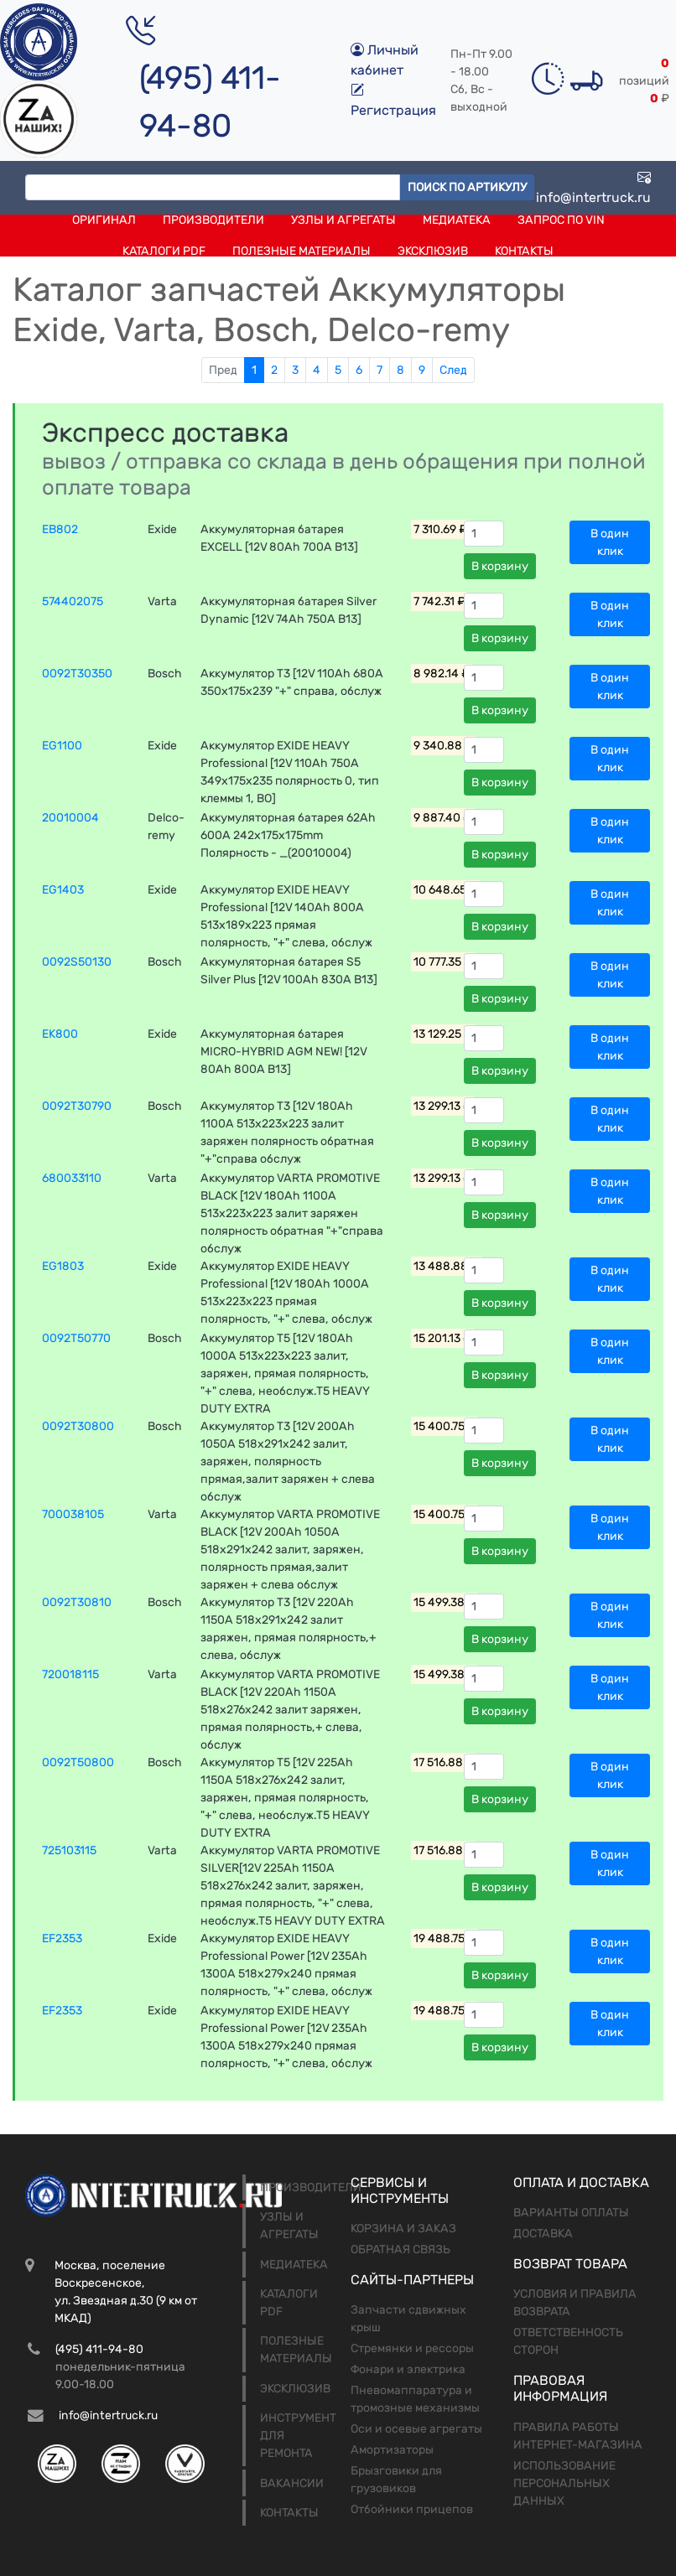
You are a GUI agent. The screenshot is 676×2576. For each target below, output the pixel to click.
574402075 (72, 601)
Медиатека (457, 220)
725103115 (69, 1850)
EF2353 (62, 1938)
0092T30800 (78, 1426)
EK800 (60, 1034)
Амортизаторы (392, 2450)
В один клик (609, 542)
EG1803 (63, 1266)
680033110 (71, 1178)
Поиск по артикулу (467, 187)
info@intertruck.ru (593, 187)
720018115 (70, 1674)
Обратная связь (400, 2249)
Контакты (524, 251)
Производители (213, 220)
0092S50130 (77, 962)
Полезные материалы (301, 251)
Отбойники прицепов (412, 2509)
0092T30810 (77, 1602)
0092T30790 (77, 1106)
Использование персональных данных (564, 2483)
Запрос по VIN (561, 220)
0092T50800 (78, 1762)
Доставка (543, 2233)
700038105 (73, 1514)
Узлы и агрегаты (343, 220)
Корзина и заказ (403, 2228)
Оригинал (104, 220)
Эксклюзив (433, 251)
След (453, 370)
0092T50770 (76, 1338)
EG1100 (62, 746)
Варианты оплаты (571, 2212)
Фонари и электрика (408, 2369)
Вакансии (292, 2483)
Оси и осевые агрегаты (416, 2429)
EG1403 (63, 890)
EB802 (60, 529)
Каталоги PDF (163, 251)
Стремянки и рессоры (412, 2348)
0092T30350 (77, 673)
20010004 (70, 818)
